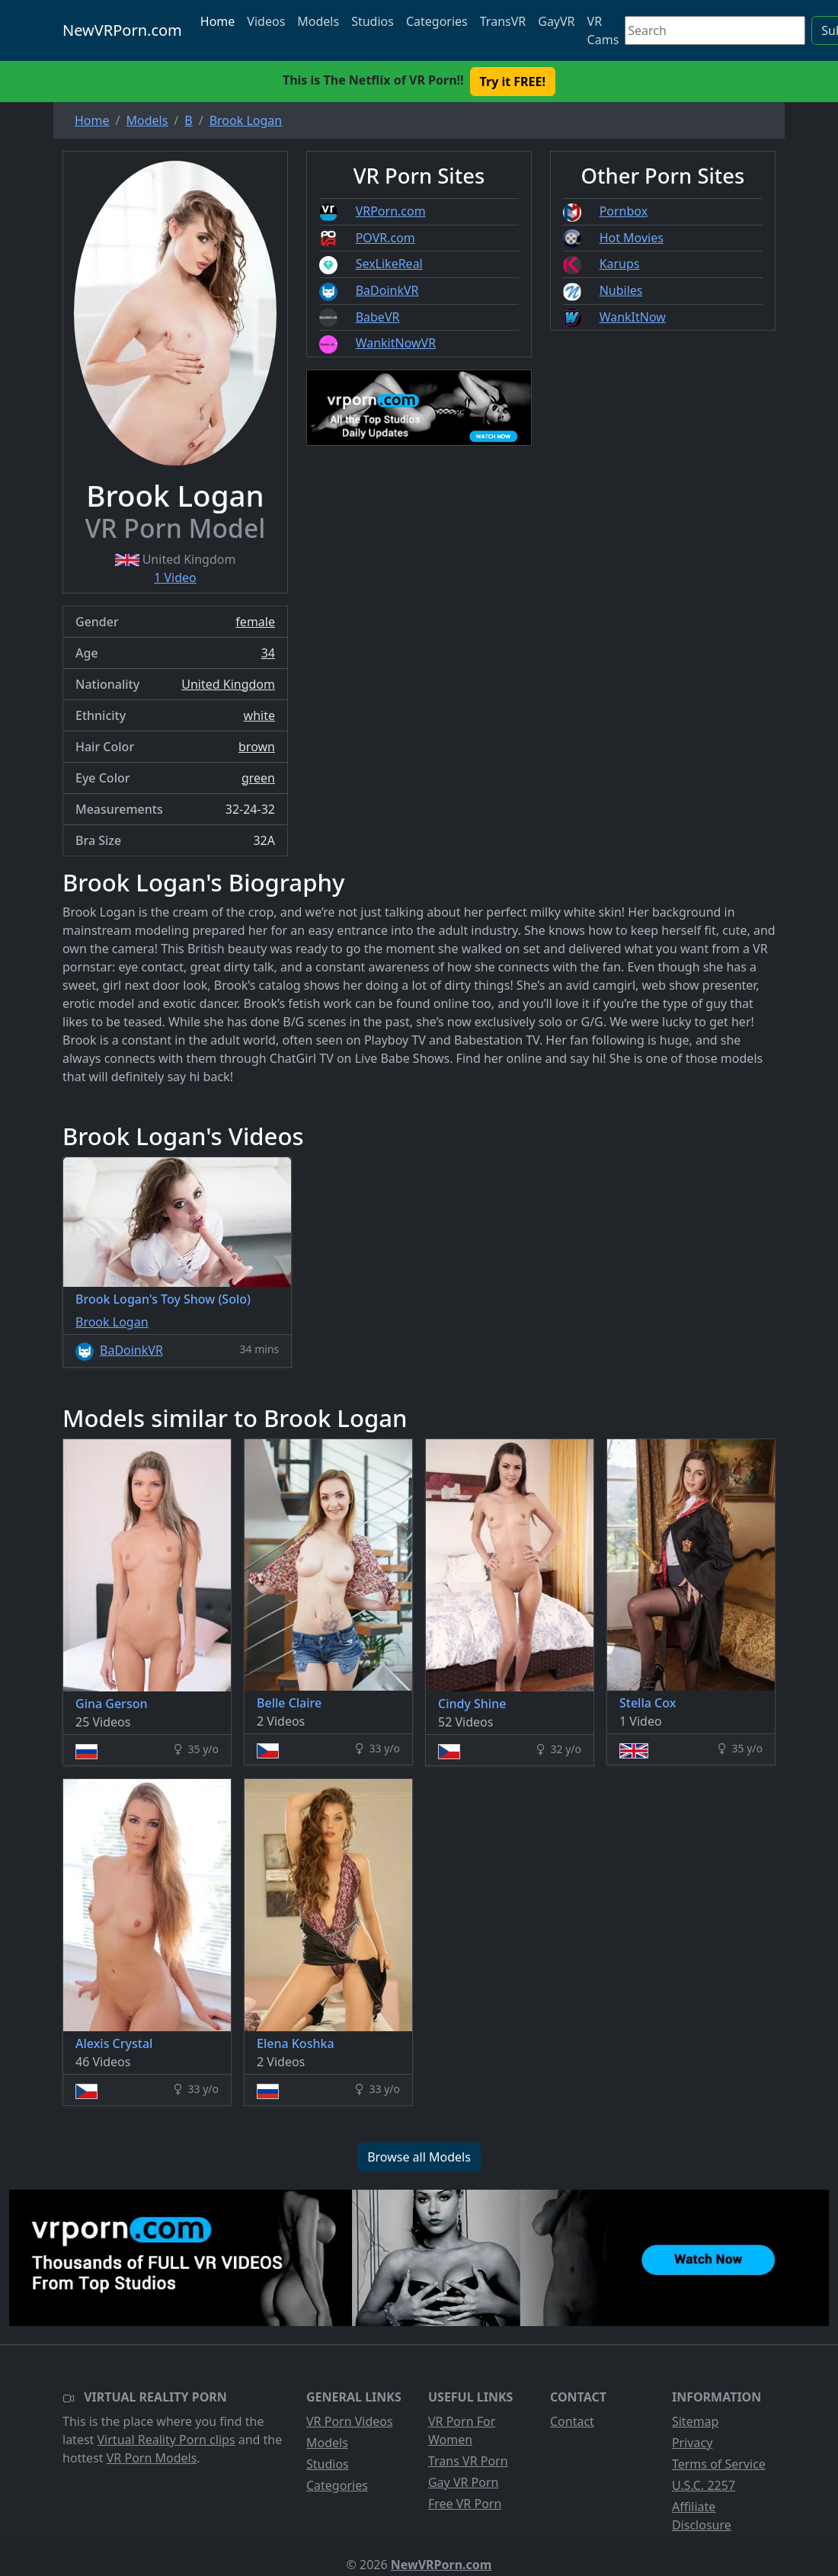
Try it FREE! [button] (512, 81)
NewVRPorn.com (122, 30)
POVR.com (385, 237)
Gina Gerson (111, 1703)
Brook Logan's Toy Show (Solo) (163, 1299)
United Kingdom (228, 684)
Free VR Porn (464, 2503)
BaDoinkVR (387, 290)
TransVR (503, 21)
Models (318, 21)
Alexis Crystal (113, 2043)
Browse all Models (419, 2157)
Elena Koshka (295, 2043)
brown (256, 746)
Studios (372, 21)
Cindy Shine (472, 1703)
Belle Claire (289, 1702)
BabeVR (378, 317)
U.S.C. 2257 (703, 2485)
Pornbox (624, 211)
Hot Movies (632, 237)
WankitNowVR (396, 342)
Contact (572, 2421)
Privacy (692, 2442)
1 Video (175, 577)
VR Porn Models (152, 2458)
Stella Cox (647, 1702)
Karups (620, 263)
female (255, 621)
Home (217, 21)
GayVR (556, 21)
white (259, 715)
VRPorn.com (391, 211)
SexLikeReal (389, 263)
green (258, 778)
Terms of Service (719, 2464)
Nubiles (621, 290)
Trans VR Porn (468, 2461)
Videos (266, 21)
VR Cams (603, 30)
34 (268, 653)
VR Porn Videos (349, 2421)
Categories (437, 21)
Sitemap (695, 2421)
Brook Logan (112, 1322)
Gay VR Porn (463, 2482)
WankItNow (633, 317)
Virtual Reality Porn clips (166, 2439)
